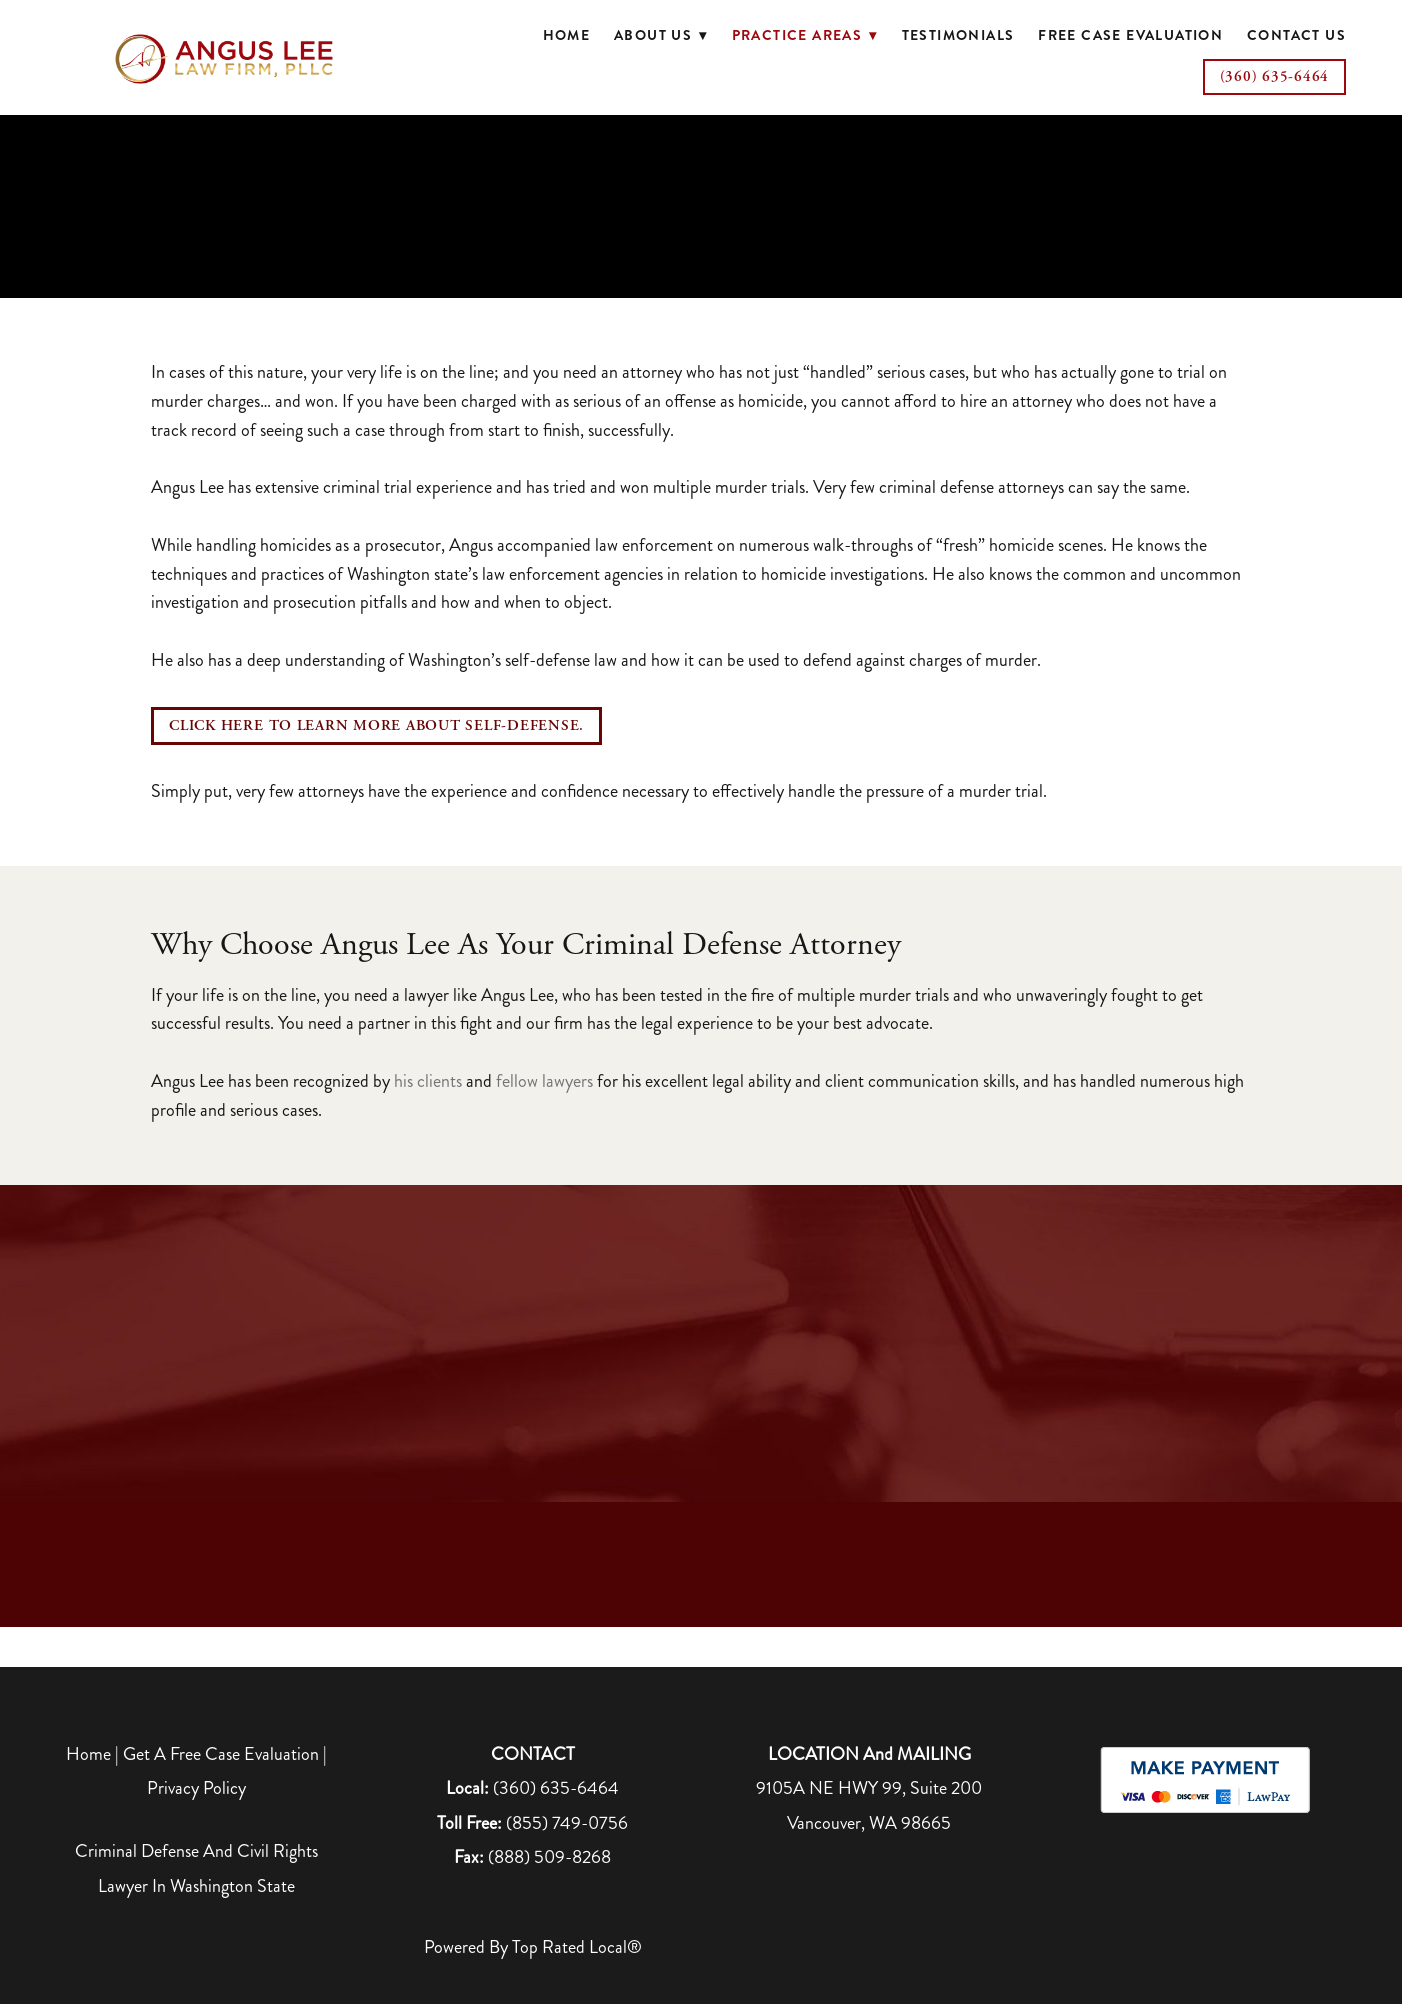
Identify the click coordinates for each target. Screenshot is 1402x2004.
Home (567, 35)
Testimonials (958, 35)
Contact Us (1296, 35)
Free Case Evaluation (1130, 35)
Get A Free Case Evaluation (221, 1754)
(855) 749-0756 (567, 1823)
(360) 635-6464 (1275, 76)
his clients (428, 1081)
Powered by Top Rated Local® (533, 1947)
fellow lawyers (544, 1081)
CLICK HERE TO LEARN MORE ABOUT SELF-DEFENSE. (376, 725)
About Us (661, 35)
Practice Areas (805, 35)
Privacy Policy (196, 1788)
